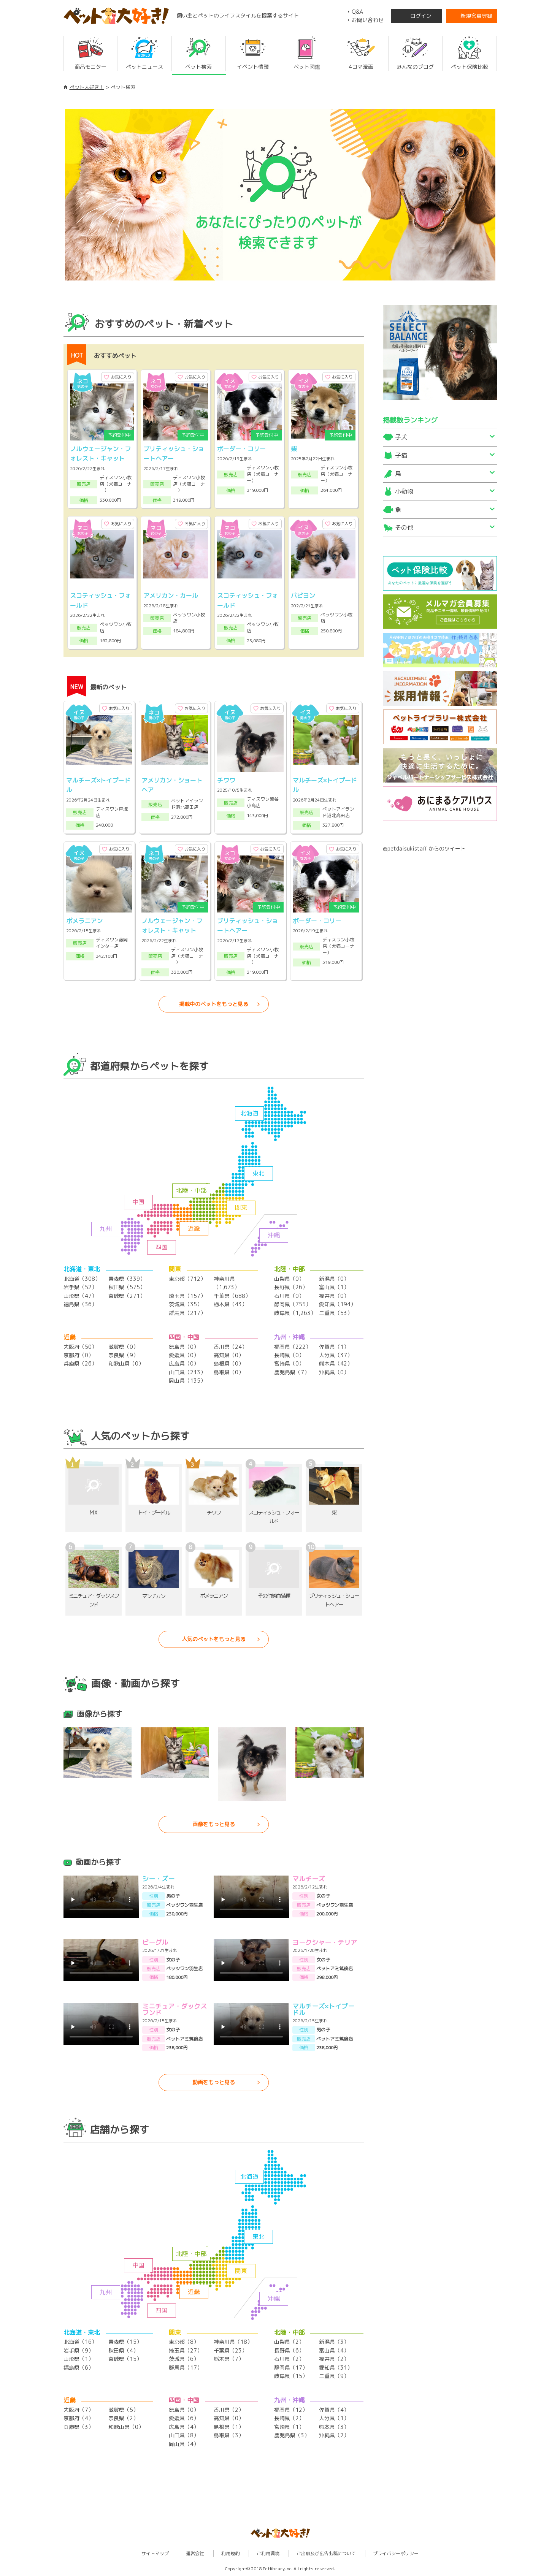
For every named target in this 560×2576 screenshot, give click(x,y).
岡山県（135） (187, 1380)
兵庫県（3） (78, 2426)
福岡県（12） (291, 2409)
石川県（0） (289, 1295)
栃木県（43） (230, 1304)
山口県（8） (184, 2435)
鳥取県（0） (229, 1372)
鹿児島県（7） (291, 1372)
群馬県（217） (187, 1313)
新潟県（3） (334, 2341)
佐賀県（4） (334, 2409)
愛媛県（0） (184, 1355)
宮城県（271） (126, 1295)
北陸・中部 (191, 1190)
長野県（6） (289, 2350)
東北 (258, 1173)
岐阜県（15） (291, 2376)
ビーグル (155, 1942)
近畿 (194, 1228)
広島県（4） (184, 2426)
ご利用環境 (268, 2553)
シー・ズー (158, 1878)
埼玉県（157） (187, 1295)
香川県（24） (230, 1346)
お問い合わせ (368, 20)
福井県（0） (334, 1295)
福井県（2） (334, 2358)
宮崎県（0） (289, 1363)
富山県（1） (334, 1287)
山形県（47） (80, 1295)
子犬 (401, 437)
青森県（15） (125, 2341)
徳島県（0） (184, 1346)
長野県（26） (291, 1287)
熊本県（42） (335, 1363)
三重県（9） (334, 2376)
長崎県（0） (289, 1355)
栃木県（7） (229, 2358)
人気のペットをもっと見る (214, 1639)
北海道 (249, 1113)
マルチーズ (308, 1878)
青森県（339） (126, 1278)
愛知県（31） (335, 2367)
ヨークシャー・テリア (324, 1942)
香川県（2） (229, 2409)
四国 (161, 1247)
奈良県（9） (123, 1355)
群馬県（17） (185, 2367)
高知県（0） (229, 1355)
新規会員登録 (476, 15)
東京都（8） (184, 2341)
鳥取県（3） (229, 2435)
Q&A (357, 11)
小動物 (404, 491)
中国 (138, 1202)
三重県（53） (335, 1313)
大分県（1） (334, 2418)
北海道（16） (80, 2341)
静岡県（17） (291, 2367)
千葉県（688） (232, 1295)
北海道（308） (81, 1278)
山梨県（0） (289, 1278)
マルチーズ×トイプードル (323, 2009)
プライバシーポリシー (396, 2553)
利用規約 (230, 2553)
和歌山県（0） (126, 1363)
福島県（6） (78, 2367)
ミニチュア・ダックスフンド (174, 2009)
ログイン (421, 15)
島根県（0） (229, 1363)
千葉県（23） (230, 2350)
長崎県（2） (289, 2418)
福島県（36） (80, 1304)
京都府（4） (78, 2418)
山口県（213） (187, 1372)
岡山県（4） (184, 2444)
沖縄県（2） (334, 2435)
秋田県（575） (126, 1287)
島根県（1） (229, 2426)
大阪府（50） (80, 1346)
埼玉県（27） (185, 2350)
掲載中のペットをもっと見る (213, 1004)
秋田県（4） (123, 2350)
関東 (241, 1207)
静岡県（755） (292, 1304)
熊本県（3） (334, 2426)
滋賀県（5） (123, 2409)
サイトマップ (155, 2553)
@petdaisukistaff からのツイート (424, 848)
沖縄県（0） (334, 1372)
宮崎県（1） (289, 2426)
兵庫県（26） (80, 1363)
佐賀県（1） (334, 1346)
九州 (106, 1229)
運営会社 (195, 2553)
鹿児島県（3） (291, 2435)
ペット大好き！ (87, 87)
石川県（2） (289, 2358)
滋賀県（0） (123, 1346)
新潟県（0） (334, 1278)
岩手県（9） (78, 2350)
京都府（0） (78, 1355)
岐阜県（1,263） (295, 1313)
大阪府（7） (78, 2409)
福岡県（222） (292, 1346)
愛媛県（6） (184, 2418)
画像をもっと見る (213, 1824)
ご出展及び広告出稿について (326, 2553)
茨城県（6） (184, 2358)
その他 (404, 527)
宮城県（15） (125, 2358)
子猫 (401, 455)
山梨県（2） (289, 2341)
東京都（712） (187, 1278)
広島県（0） (184, 1363)
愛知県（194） (337, 1304)
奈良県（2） (123, 2418)
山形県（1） (78, 2358)
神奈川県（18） (233, 2341)
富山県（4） (334, 2350)
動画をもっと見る (213, 2082)
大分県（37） (335, 1355)
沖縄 (274, 1235)
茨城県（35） (185, 1304)
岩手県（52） (80, 1287)
